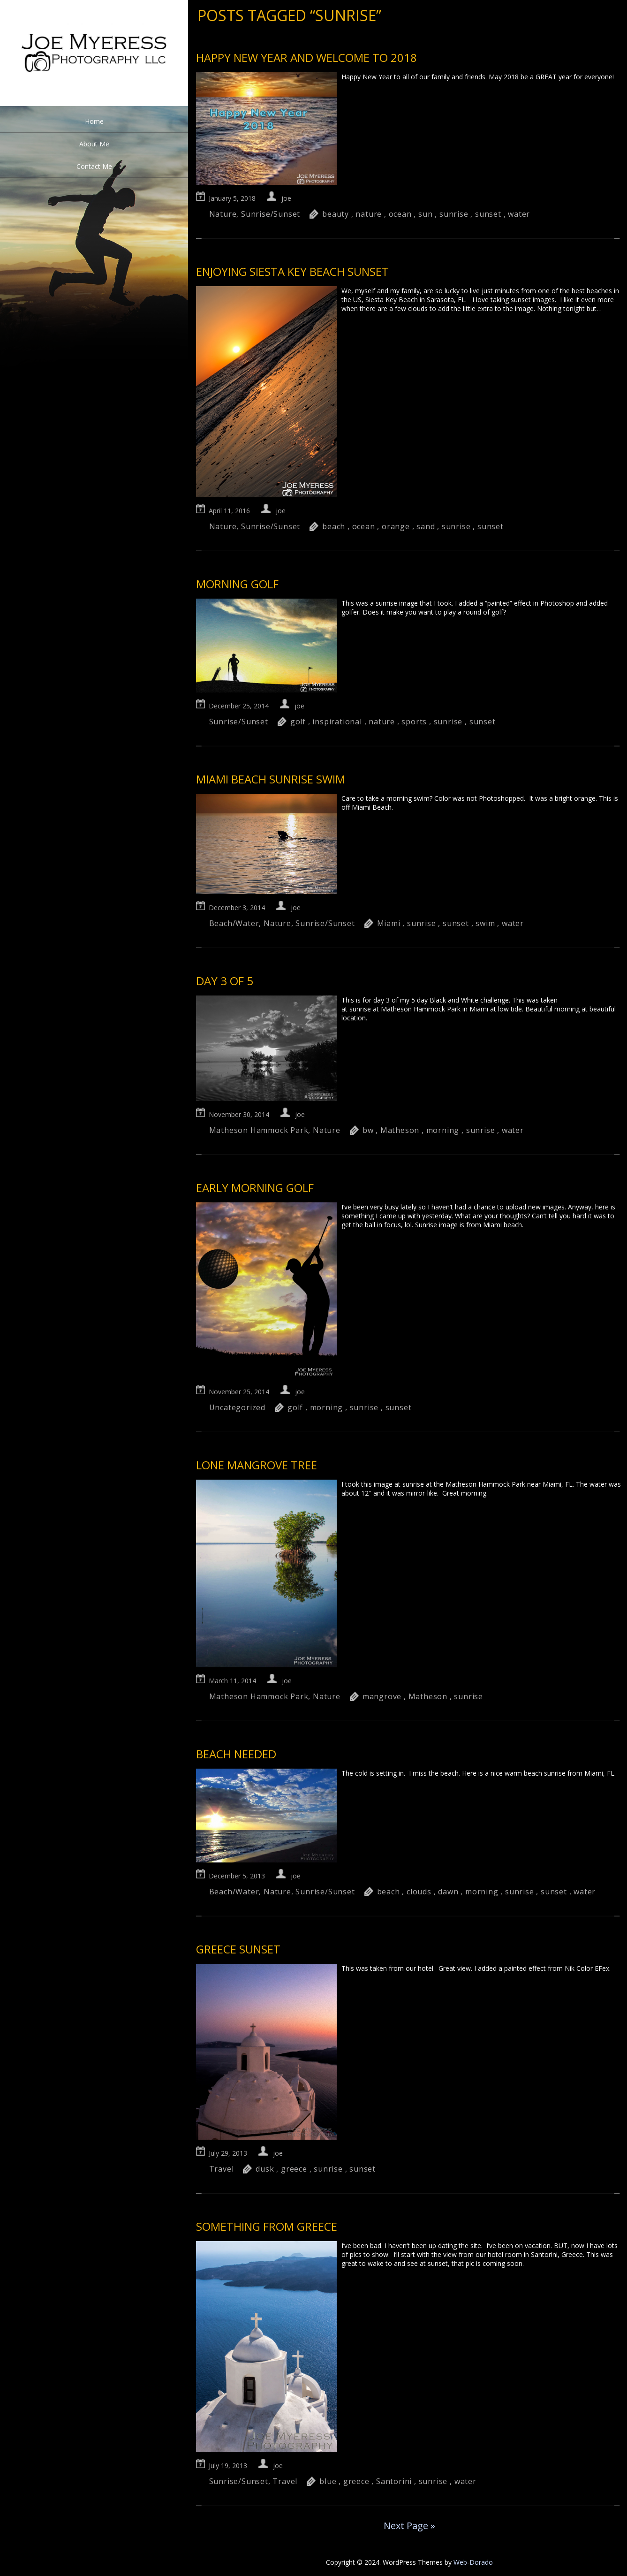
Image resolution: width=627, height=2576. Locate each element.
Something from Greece (266, 2226)
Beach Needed (236, 1754)
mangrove (382, 1696)
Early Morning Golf (255, 1187)
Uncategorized (237, 1407)
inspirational (337, 721)
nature (368, 214)
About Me (94, 143)
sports (414, 721)
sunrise (453, 214)
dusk (265, 2169)
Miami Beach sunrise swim (270, 779)
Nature (223, 214)
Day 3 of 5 (224, 980)
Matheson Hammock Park (259, 1130)
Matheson (399, 1130)
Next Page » (409, 2525)
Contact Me (94, 166)
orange (396, 526)
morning (443, 1130)
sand (425, 526)
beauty (335, 214)
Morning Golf (237, 584)
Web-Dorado (473, 2562)
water (519, 214)
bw (368, 1130)
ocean (400, 214)
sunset (488, 214)
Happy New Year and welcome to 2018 (306, 57)
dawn (448, 1891)
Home (94, 121)
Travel (221, 2169)
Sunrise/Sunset (270, 214)
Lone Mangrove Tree (256, 1465)
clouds (419, 1891)
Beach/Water (234, 923)
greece (294, 2169)
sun (425, 214)
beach (333, 526)
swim (485, 923)
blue (327, 2481)
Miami (388, 923)
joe (286, 198)
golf (298, 721)
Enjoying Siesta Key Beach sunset (292, 271)
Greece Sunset (238, 1949)
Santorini (394, 2481)
